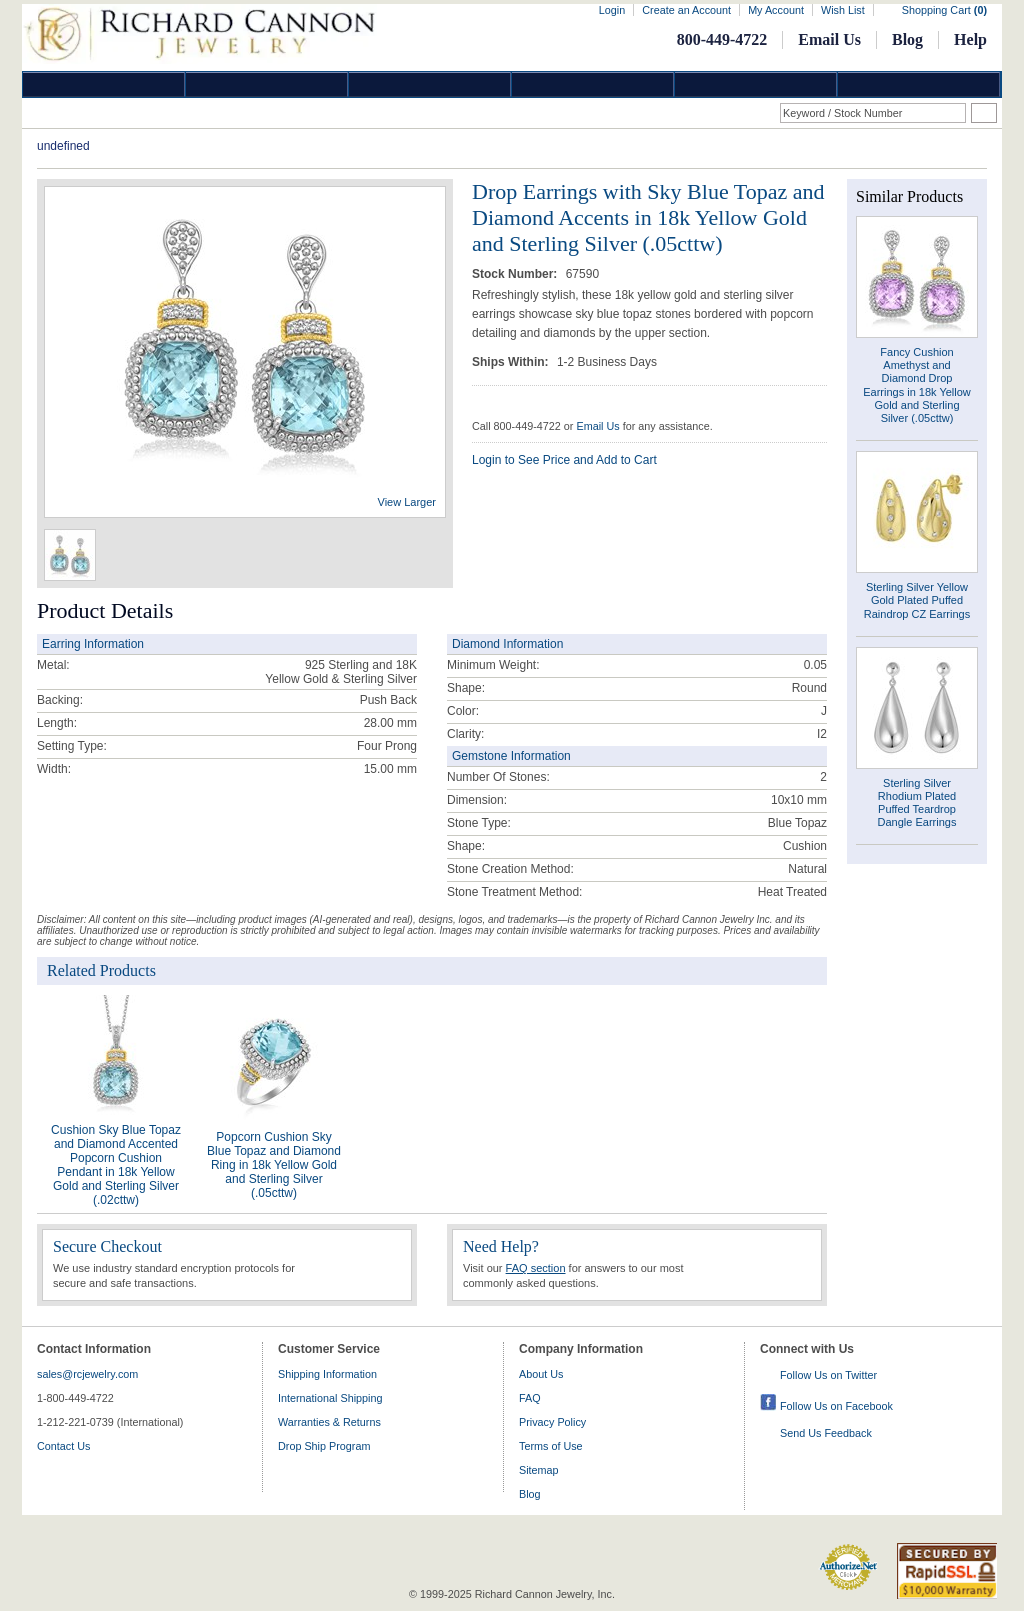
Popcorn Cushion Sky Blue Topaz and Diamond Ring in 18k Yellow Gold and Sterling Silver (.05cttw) (274, 1165)
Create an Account (686, 10)
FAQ (530, 1398)
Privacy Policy (552, 1422)
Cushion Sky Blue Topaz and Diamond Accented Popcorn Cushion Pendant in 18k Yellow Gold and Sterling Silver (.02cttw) (116, 1165)
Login (612, 10)
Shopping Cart (944, 10)
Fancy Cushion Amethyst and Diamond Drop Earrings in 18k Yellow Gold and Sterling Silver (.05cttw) (917, 385)
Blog (907, 39)
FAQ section (536, 1268)
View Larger (407, 502)
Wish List (843, 10)
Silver (430, 84)
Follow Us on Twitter (828, 1375)
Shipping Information (327, 1374)
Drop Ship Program (324, 1446)
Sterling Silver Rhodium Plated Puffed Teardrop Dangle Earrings (917, 803)
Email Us (829, 39)
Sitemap (539, 1470)
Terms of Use (551, 1446)
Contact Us (63, 1446)
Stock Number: (516, 274)
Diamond (104, 84)
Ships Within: (512, 362)
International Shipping (330, 1398)
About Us (541, 1374)
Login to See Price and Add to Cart (564, 460)
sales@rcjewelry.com (87, 1374)
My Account (776, 10)
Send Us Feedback (826, 1433)
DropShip (919, 84)
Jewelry (593, 84)
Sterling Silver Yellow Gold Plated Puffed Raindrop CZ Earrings (917, 600)
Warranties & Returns (329, 1422)
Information (756, 84)
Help (970, 39)
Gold (267, 84)
